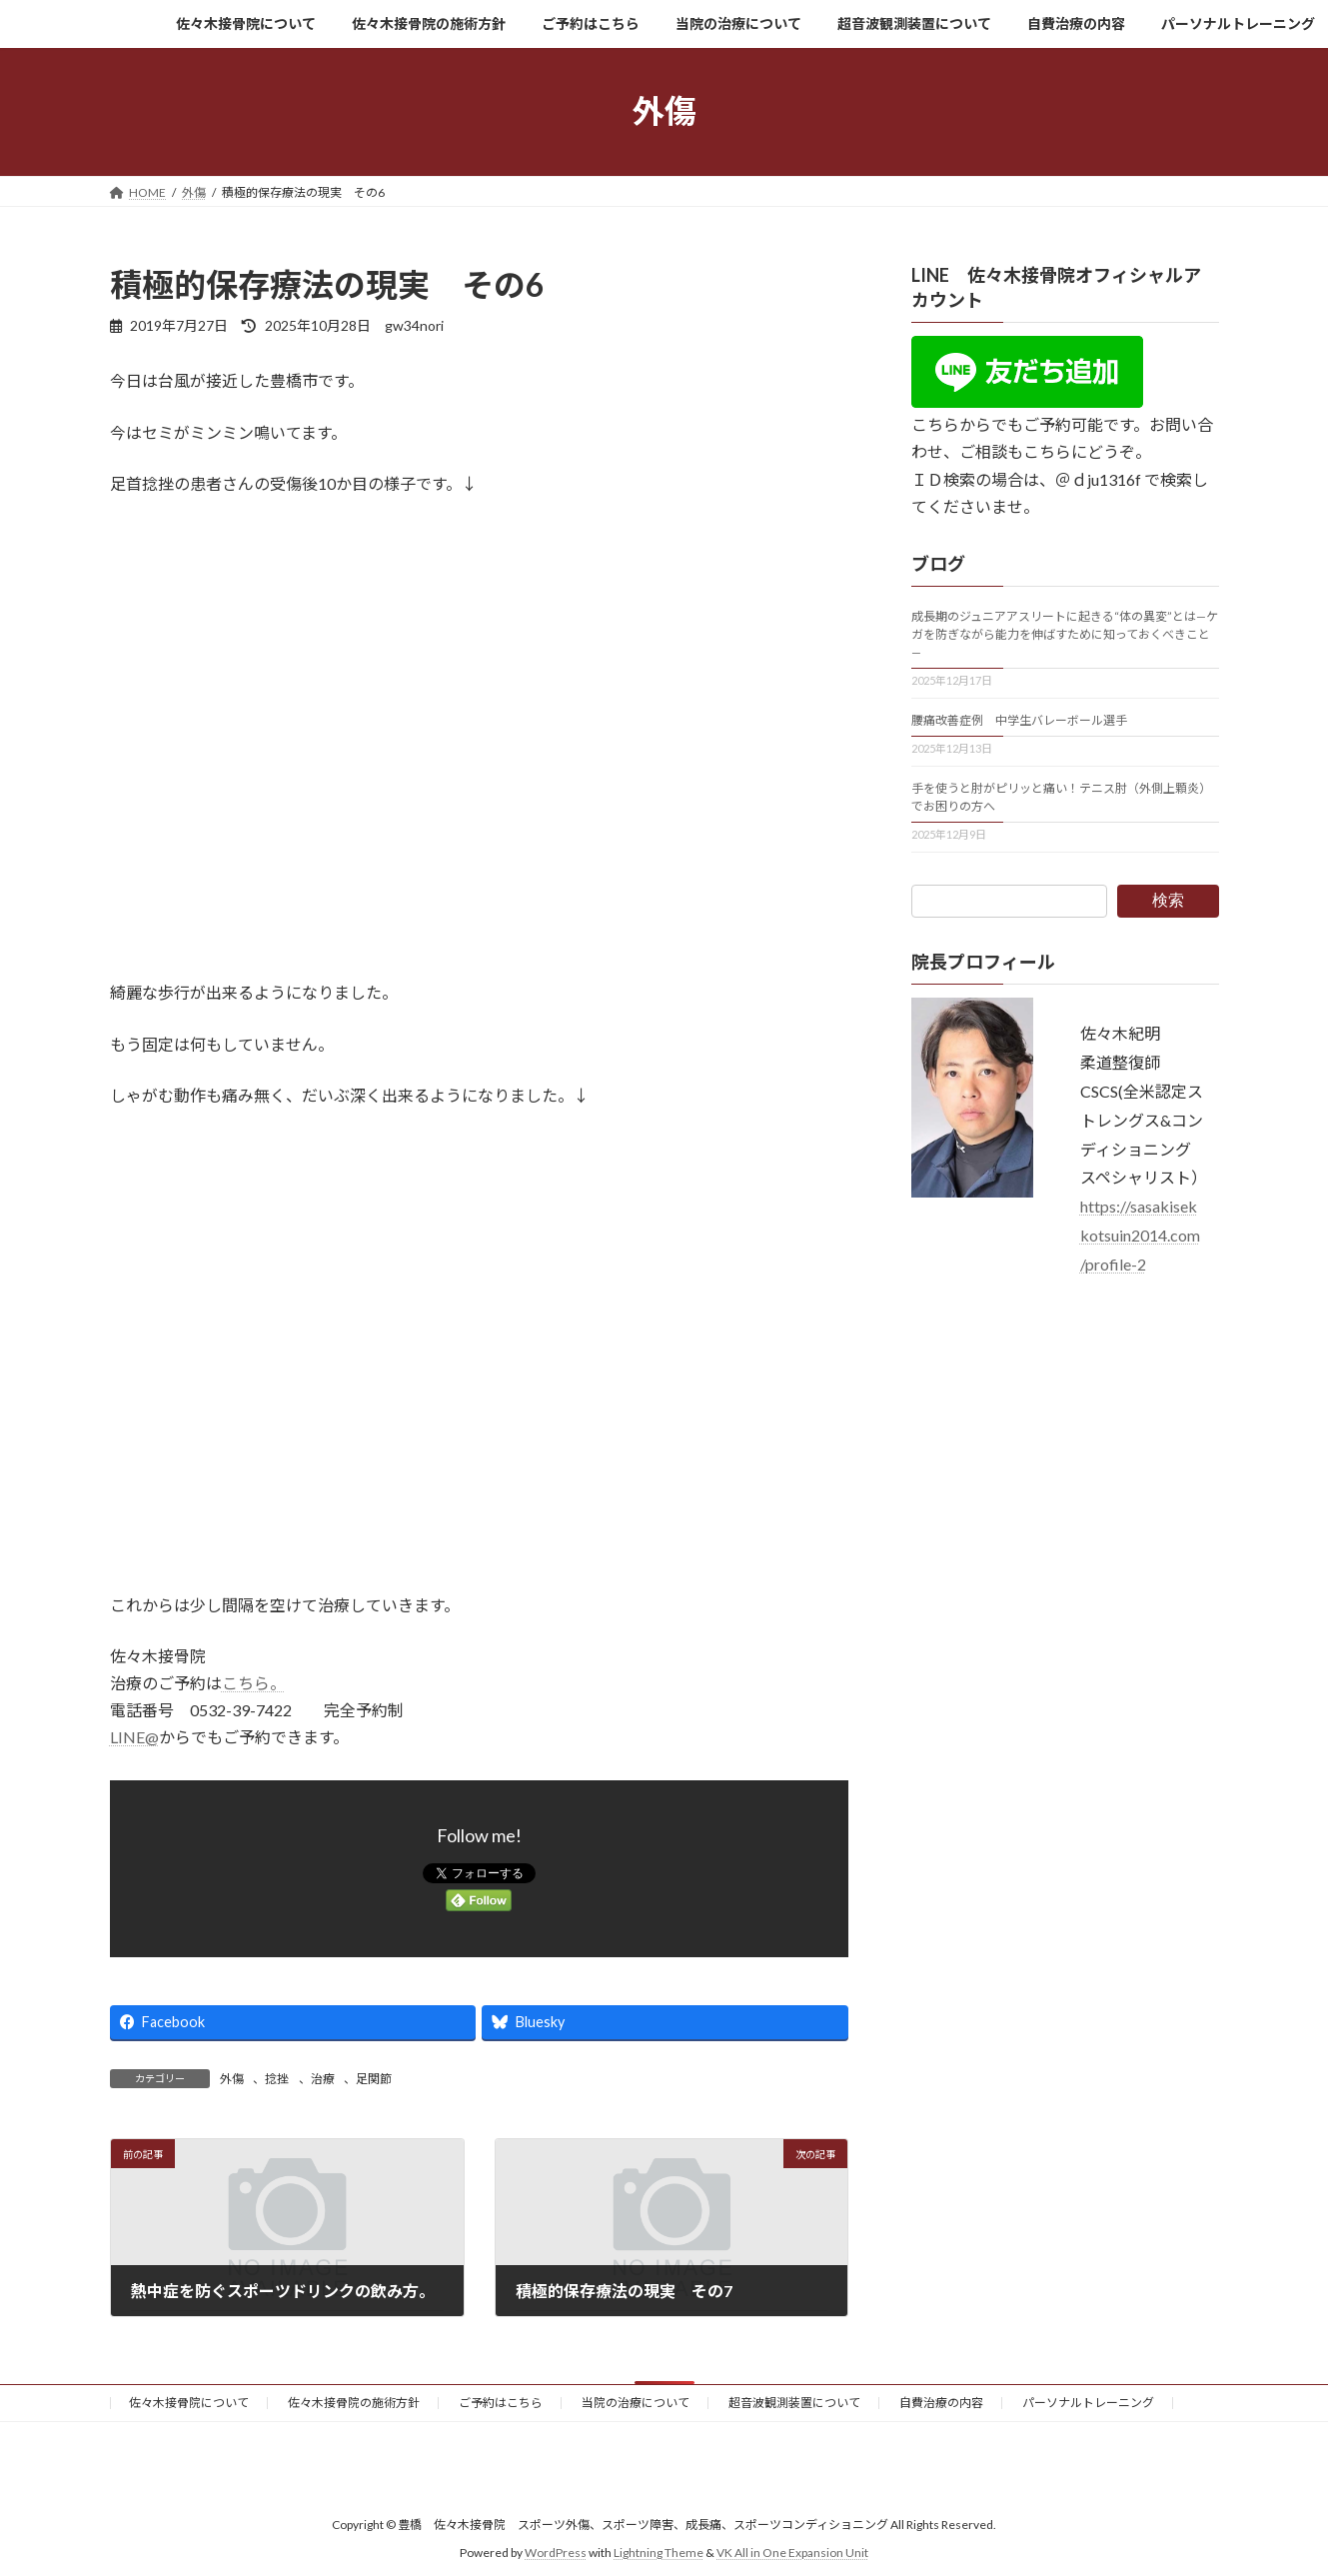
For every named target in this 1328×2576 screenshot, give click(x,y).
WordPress (556, 2552)
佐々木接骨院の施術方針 (354, 2402)
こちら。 (254, 1682)
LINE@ (134, 1736)
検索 (1168, 900)
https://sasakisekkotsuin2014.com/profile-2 (1140, 1235)
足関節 (374, 2078)
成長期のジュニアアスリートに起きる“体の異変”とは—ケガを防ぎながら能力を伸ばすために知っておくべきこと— (1064, 634)
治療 (323, 2078)
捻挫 (277, 2078)
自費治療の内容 (941, 2402)
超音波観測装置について (794, 2402)
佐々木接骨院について (189, 2402)
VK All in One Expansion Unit (792, 2552)
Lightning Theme (658, 2552)
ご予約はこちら (501, 2402)
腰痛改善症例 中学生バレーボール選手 (1019, 720)
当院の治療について (635, 2402)
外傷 (232, 2078)
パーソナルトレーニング (1088, 2402)
